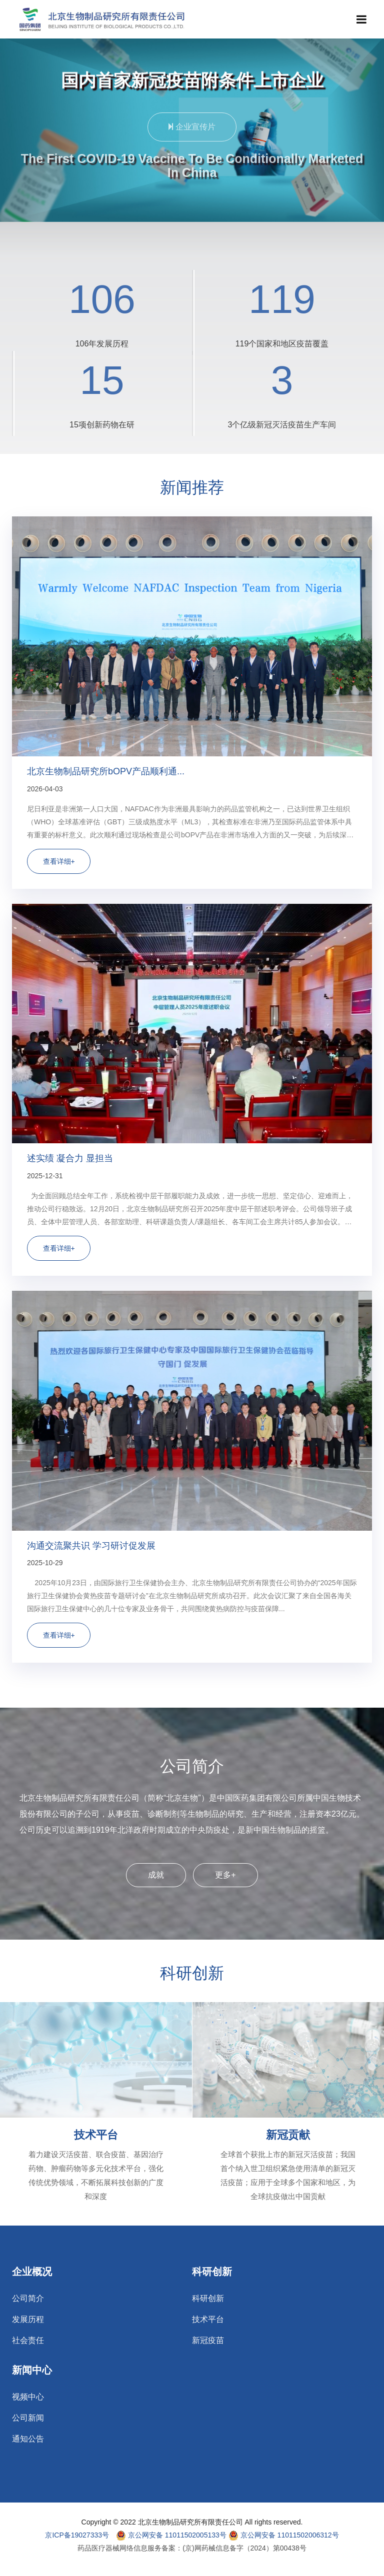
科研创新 (208, 2298)
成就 (156, 1875)
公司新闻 (28, 2418)
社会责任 (28, 2340)
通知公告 (28, 2439)
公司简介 (28, 2298)
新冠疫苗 (208, 2340)
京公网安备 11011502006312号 (283, 2536)
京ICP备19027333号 (77, 2535)
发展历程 (28, 2319)
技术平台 (96, 2135)
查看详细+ (59, 861)
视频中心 (28, 2397)
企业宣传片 (191, 131)
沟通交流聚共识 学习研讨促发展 (91, 1546)
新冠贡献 (288, 2135)
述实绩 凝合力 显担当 (70, 1158)
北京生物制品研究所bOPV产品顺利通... (105, 771)
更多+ (225, 1875)
